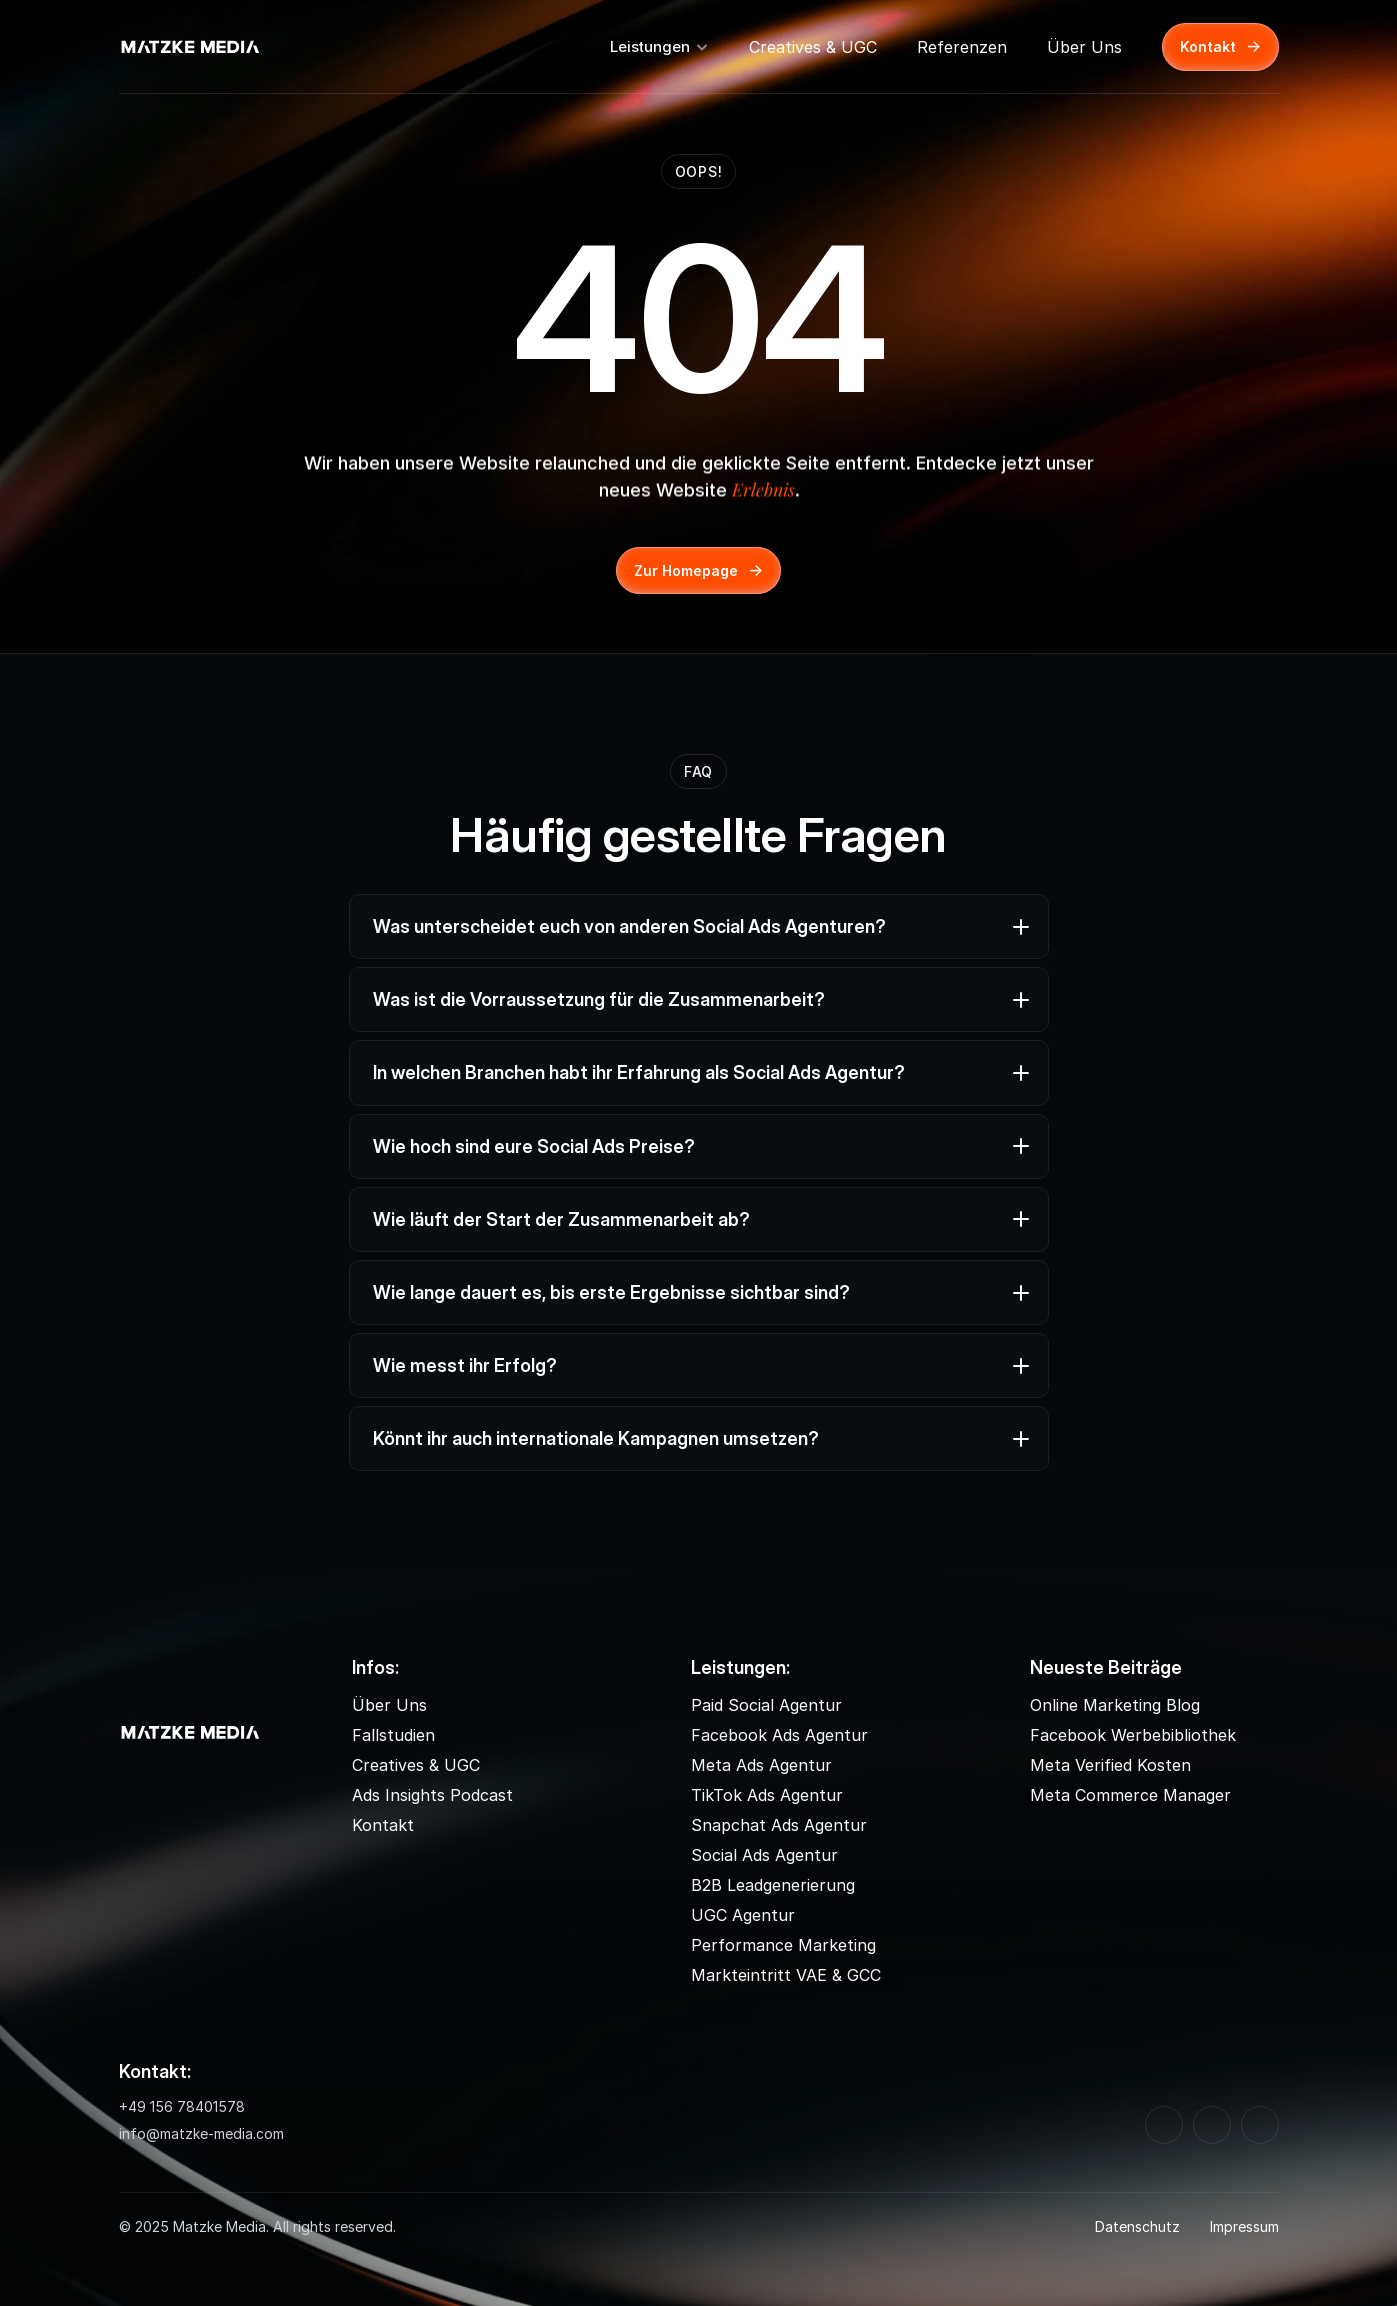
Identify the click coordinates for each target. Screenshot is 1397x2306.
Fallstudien (393, 1735)
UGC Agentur (743, 1915)
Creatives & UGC (813, 47)
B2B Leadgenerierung (773, 1885)
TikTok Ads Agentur (767, 1795)
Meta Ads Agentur (761, 1765)
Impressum (1244, 2226)
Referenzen (962, 47)
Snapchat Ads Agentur (779, 1825)
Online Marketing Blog (1115, 1705)
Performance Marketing (783, 1945)
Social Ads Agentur (764, 1855)
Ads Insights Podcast (432, 1795)
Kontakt (383, 1825)
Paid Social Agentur (766, 1705)
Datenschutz (1137, 2226)
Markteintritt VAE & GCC (786, 1975)
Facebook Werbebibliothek (1133, 1735)
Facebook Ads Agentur (779, 1735)
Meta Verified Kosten (1110, 1765)
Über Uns (1084, 47)
